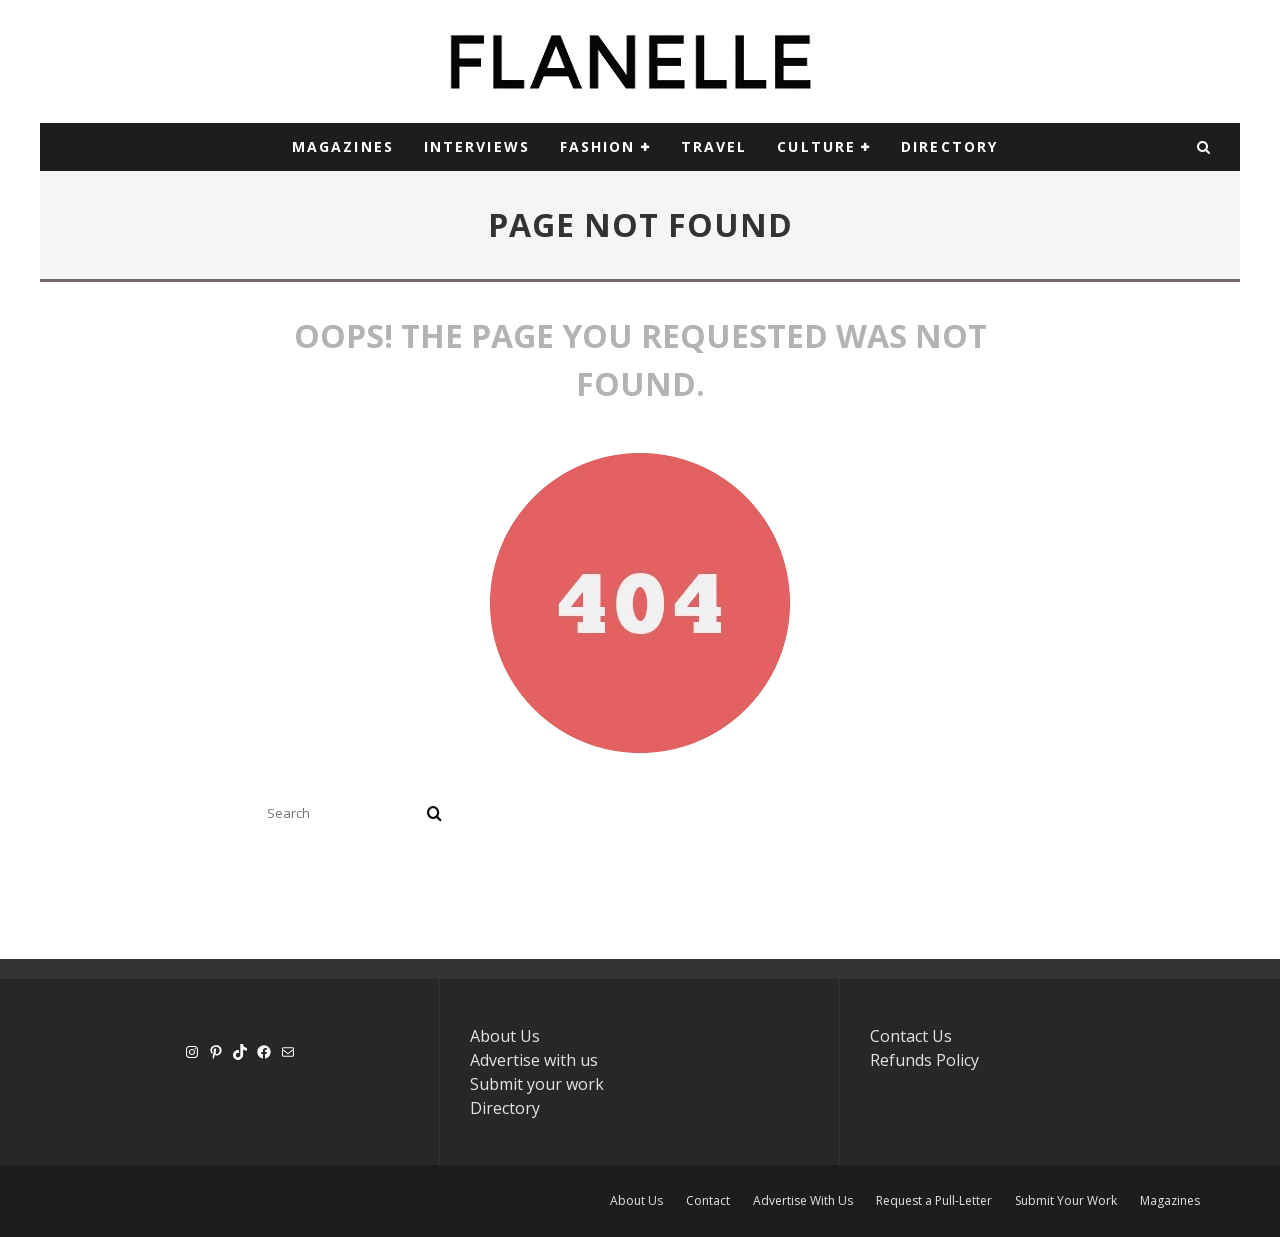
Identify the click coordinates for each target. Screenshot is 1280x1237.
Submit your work (537, 1084)
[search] (434, 813)
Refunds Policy (924, 1060)
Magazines (1170, 1201)
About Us (505, 1036)
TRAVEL (714, 146)
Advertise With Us (803, 1201)
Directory (505, 1108)
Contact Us (911, 1036)
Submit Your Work (1066, 1201)
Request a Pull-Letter (934, 1201)
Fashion (598, 146)
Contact (708, 1201)
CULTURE (816, 146)
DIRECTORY (949, 146)
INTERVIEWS (477, 146)
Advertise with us (534, 1060)
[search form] (343, 813)
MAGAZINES (343, 146)
